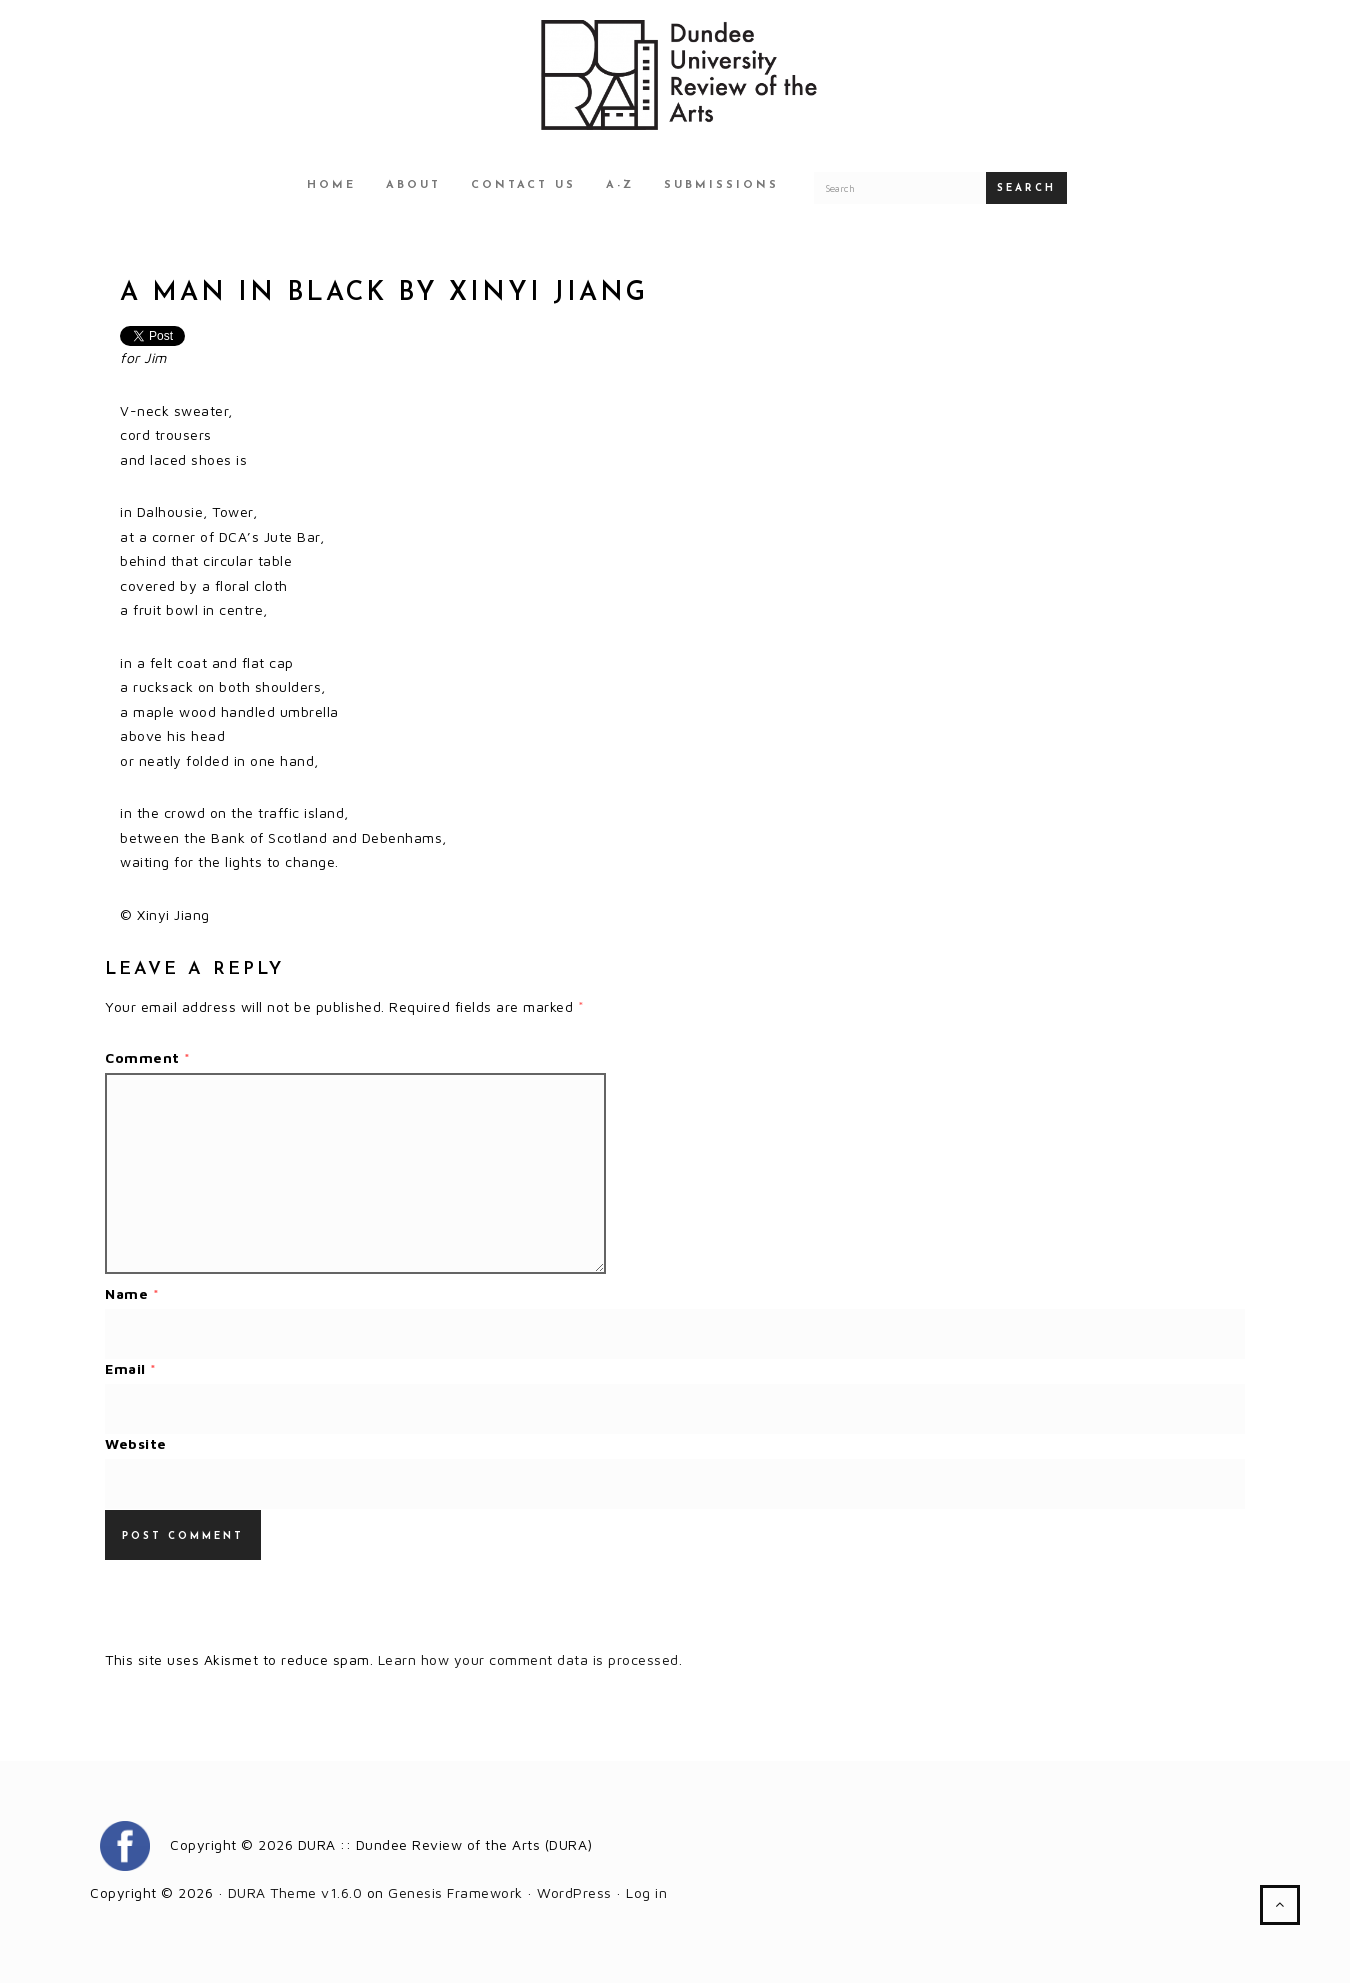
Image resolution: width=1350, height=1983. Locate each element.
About (413, 185)
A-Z (620, 185)
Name (132, 1293)
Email (131, 1368)
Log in (646, 1892)
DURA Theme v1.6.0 (295, 1892)
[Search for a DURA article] (900, 188)
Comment (148, 1057)
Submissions (721, 185)
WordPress (574, 1892)
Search (1026, 188)
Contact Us (523, 185)
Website (136, 1443)
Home (331, 185)
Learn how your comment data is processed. (530, 1659)
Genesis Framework (455, 1892)
